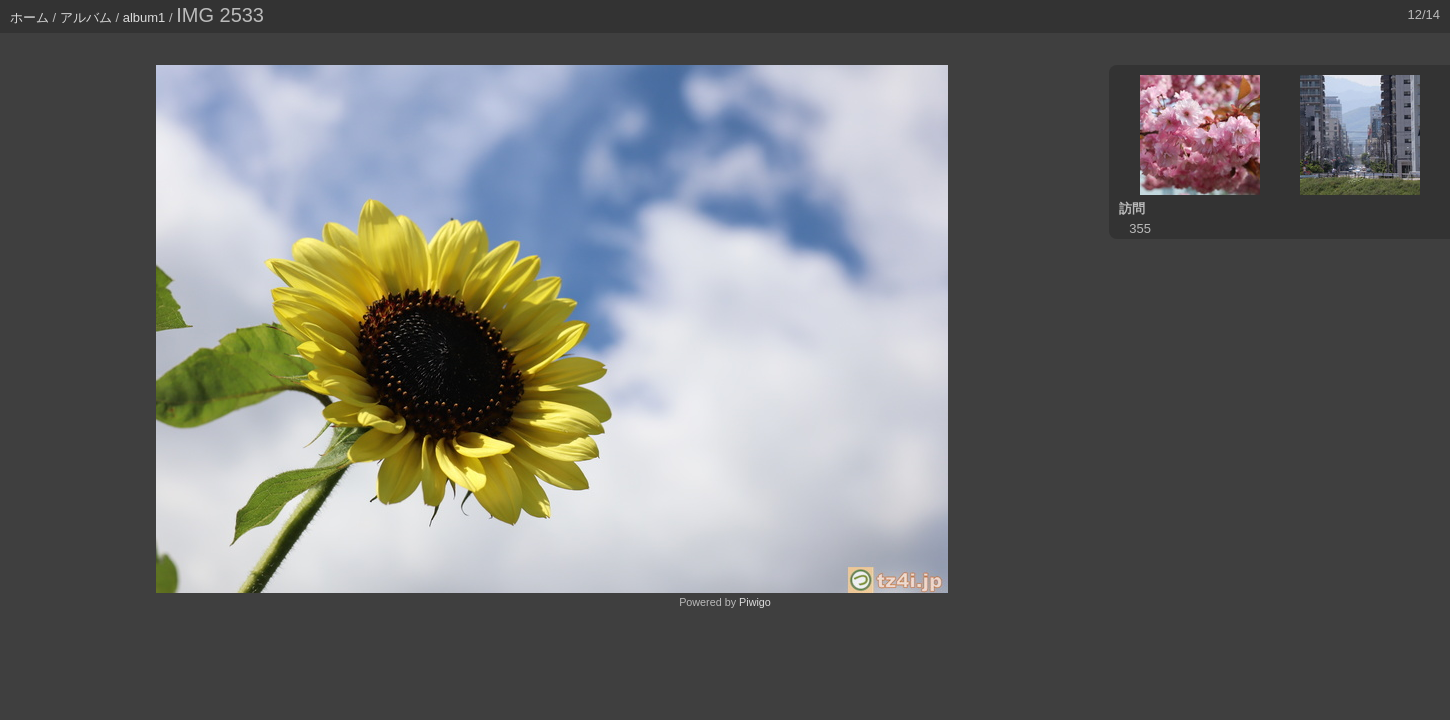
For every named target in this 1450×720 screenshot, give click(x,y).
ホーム (29, 17)
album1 (144, 17)
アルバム (86, 17)
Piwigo (755, 602)
